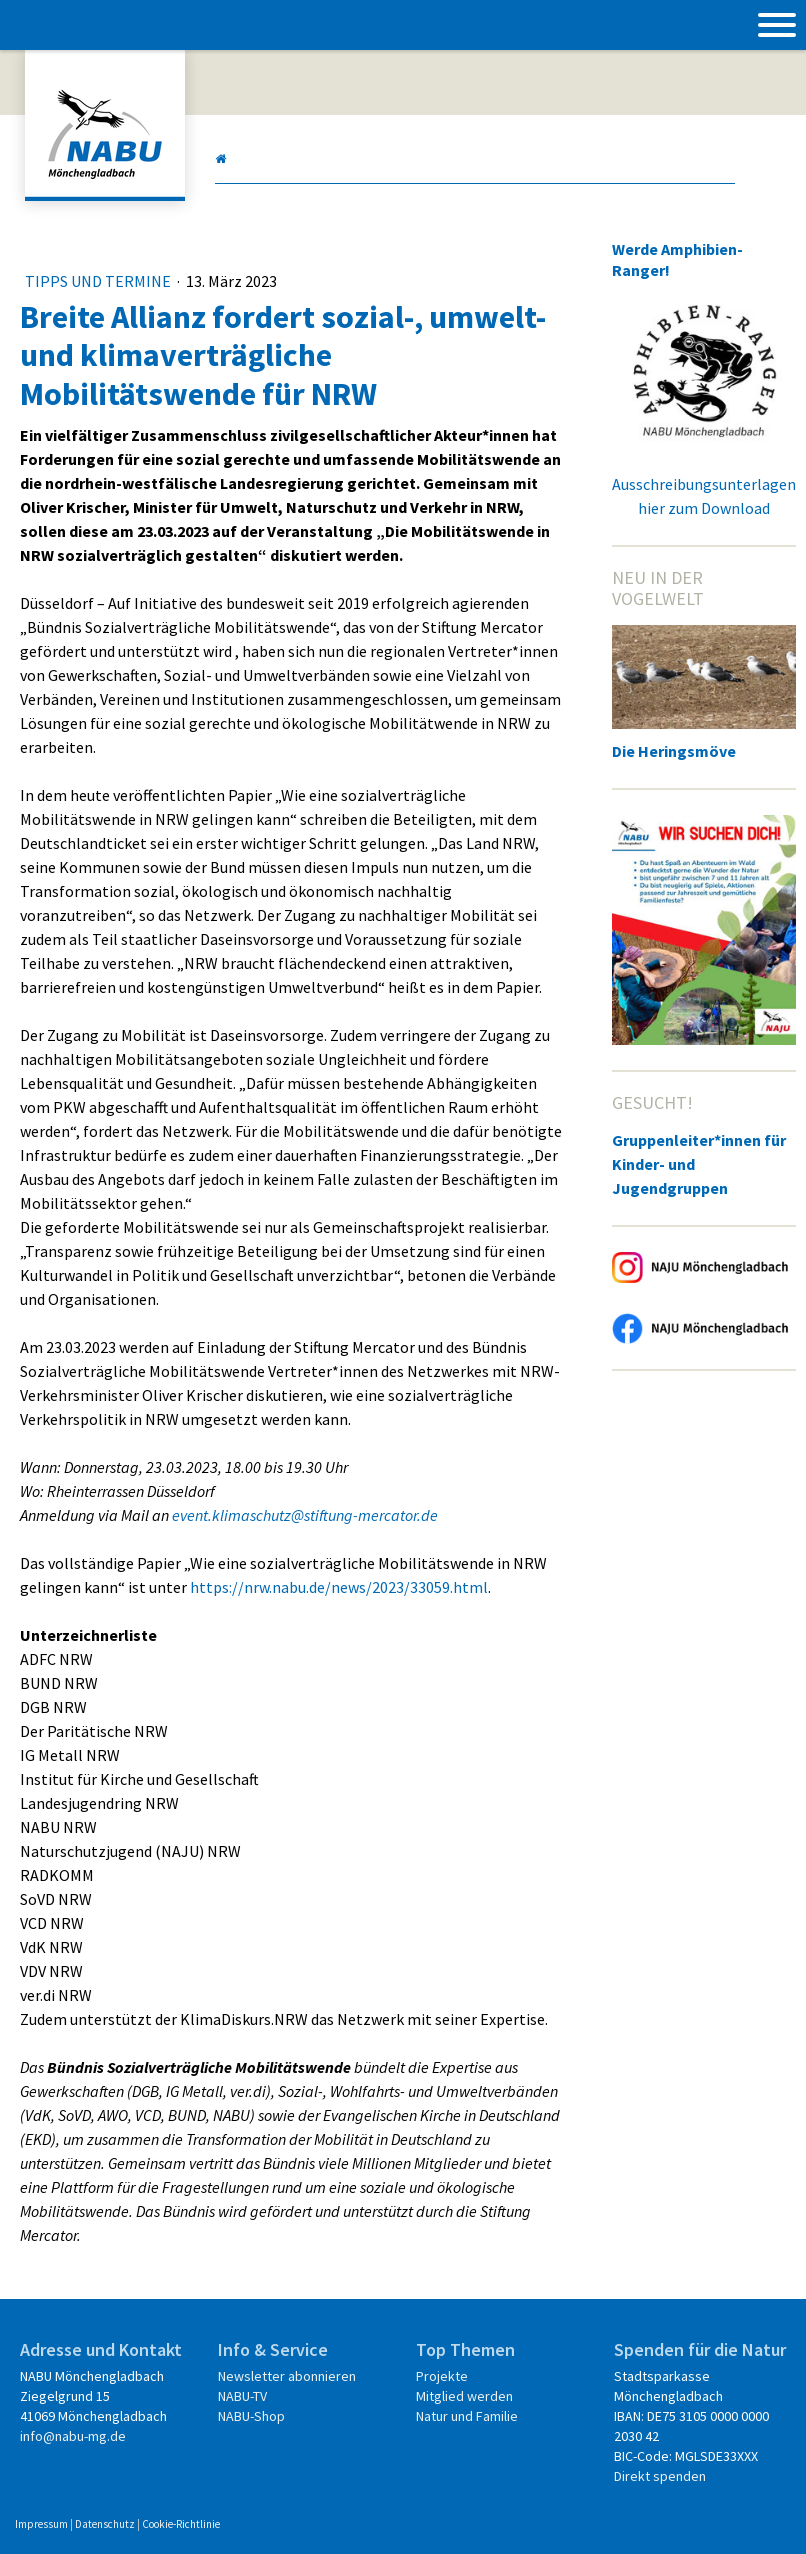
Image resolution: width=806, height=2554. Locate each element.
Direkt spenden (660, 2476)
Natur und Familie (467, 2416)
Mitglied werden (464, 2396)
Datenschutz (105, 2524)
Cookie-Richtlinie (181, 2524)
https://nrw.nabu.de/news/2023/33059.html (339, 1587)
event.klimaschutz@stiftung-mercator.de (305, 1515)
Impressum (41, 2524)
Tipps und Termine (99, 281)
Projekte (442, 2376)
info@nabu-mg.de (73, 2436)
